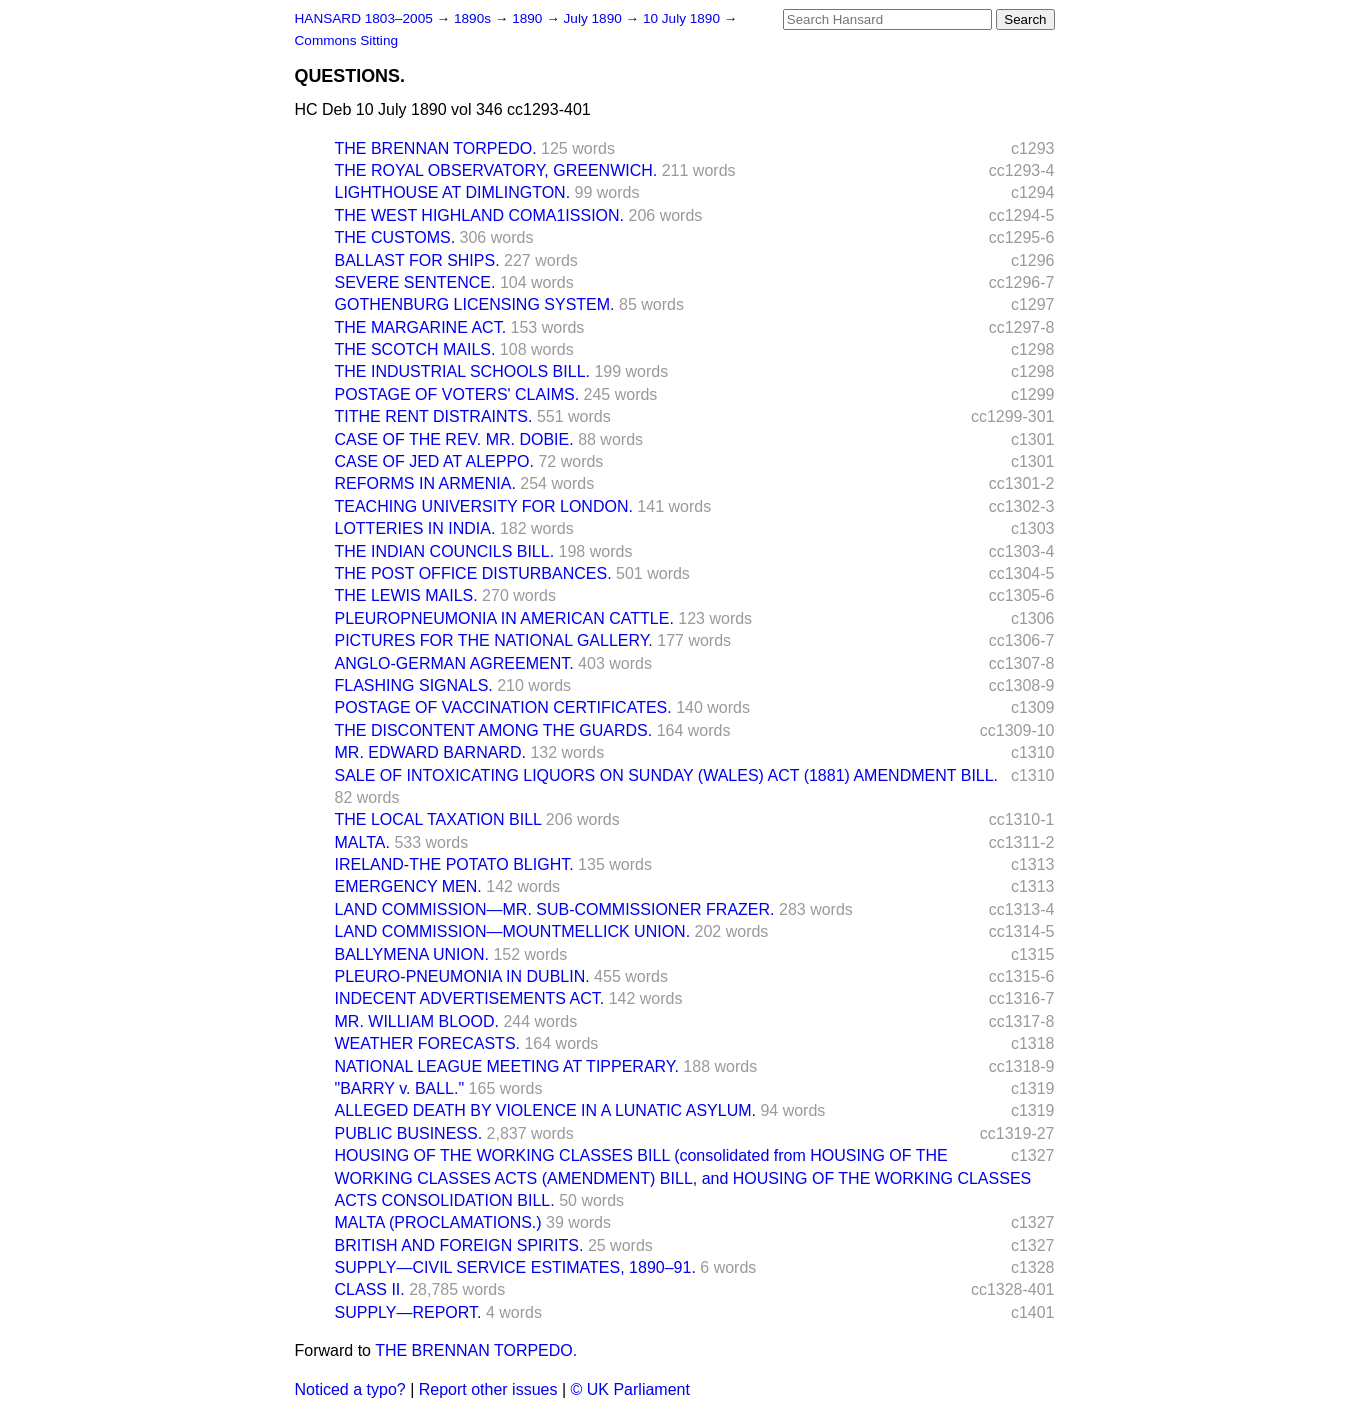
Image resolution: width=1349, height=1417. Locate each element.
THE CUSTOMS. (395, 237)
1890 (529, 18)
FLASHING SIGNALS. (414, 685)
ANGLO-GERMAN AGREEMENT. (454, 663)
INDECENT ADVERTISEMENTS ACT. (470, 998)
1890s (474, 18)
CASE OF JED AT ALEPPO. (434, 461)
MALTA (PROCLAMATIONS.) (438, 1222)
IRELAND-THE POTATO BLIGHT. (454, 864)
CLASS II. (370, 1289)
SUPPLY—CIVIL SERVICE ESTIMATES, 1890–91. (515, 1267)
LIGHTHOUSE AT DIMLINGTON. (453, 192)
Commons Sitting (347, 40)
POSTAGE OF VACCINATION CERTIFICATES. (503, 707)
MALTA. (362, 842)
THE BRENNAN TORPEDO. (436, 148)
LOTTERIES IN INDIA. (415, 528)
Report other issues (488, 1389)
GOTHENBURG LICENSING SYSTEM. (475, 304)
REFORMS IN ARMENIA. (425, 483)
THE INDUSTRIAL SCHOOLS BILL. (462, 371)
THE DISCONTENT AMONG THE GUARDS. (494, 730)
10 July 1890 (683, 18)
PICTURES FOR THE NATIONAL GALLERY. (494, 640)
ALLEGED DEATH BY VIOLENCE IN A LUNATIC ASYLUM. (545, 1110)
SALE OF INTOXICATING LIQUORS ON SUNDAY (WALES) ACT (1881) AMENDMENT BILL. (667, 775)
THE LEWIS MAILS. (406, 595)
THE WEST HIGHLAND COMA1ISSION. (480, 215)
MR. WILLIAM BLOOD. (417, 1021)
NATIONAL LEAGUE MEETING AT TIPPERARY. (507, 1066)
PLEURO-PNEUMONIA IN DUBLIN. (462, 976)
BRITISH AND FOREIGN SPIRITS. (459, 1245)
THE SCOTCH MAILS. (415, 349)
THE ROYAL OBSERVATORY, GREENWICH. (496, 170)
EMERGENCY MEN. (408, 886)
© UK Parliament (630, 1389)
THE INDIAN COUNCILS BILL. (445, 551)
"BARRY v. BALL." (400, 1088)
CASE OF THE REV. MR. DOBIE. (454, 439)
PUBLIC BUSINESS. (409, 1133)
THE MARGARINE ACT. (421, 327)
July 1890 (595, 18)
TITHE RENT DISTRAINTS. (434, 416)
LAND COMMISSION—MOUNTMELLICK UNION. (513, 931)
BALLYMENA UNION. (412, 954)
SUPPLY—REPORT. (408, 1312)
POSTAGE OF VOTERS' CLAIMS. (457, 394)
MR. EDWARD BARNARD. (430, 752)
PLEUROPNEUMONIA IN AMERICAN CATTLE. (504, 618)
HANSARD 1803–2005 (364, 18)
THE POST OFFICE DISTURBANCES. (473, 573)
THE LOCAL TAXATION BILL (438, 819)
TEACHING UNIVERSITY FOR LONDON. (484, 506)
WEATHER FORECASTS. (428, 1043)
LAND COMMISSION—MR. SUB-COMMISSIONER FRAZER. (555, 909)
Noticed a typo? (350, 1389)
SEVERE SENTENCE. (415, 282)
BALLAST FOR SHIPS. (417, 260)
